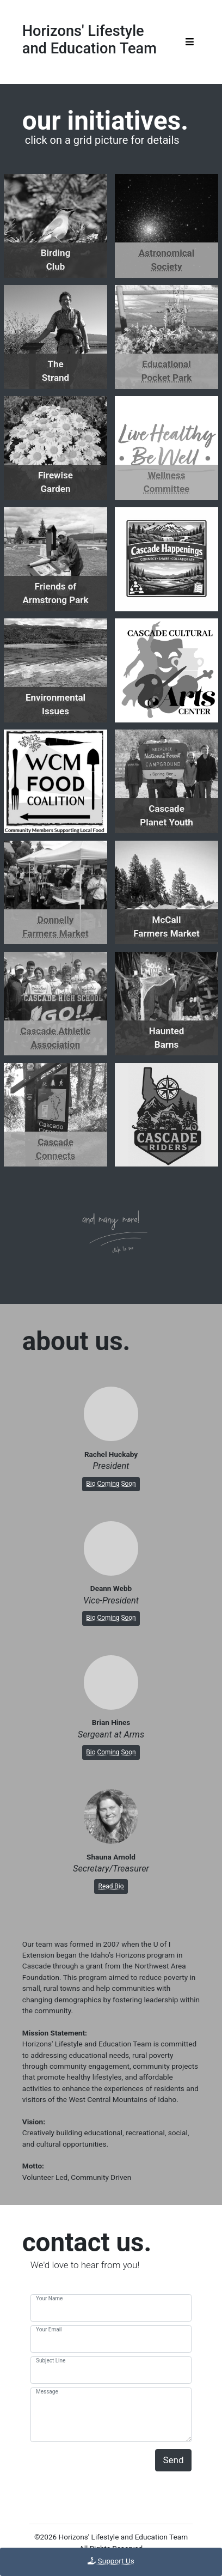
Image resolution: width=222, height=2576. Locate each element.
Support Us (111, 2560)
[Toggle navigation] (190, 41)
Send (173, 2460)
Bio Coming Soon (110, 1483)
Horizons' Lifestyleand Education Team (89, 40)
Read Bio (111, 1886)
